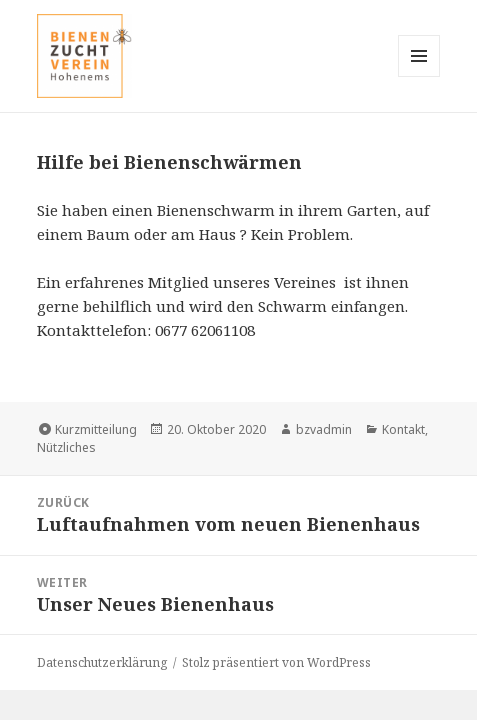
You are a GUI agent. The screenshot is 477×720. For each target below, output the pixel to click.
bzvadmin (324, 429)
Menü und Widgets (419, 76)
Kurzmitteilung (96, 429)
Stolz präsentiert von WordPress (276, 662)
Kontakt (403, 429)
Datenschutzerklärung (102, 662)
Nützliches (66, 447)
